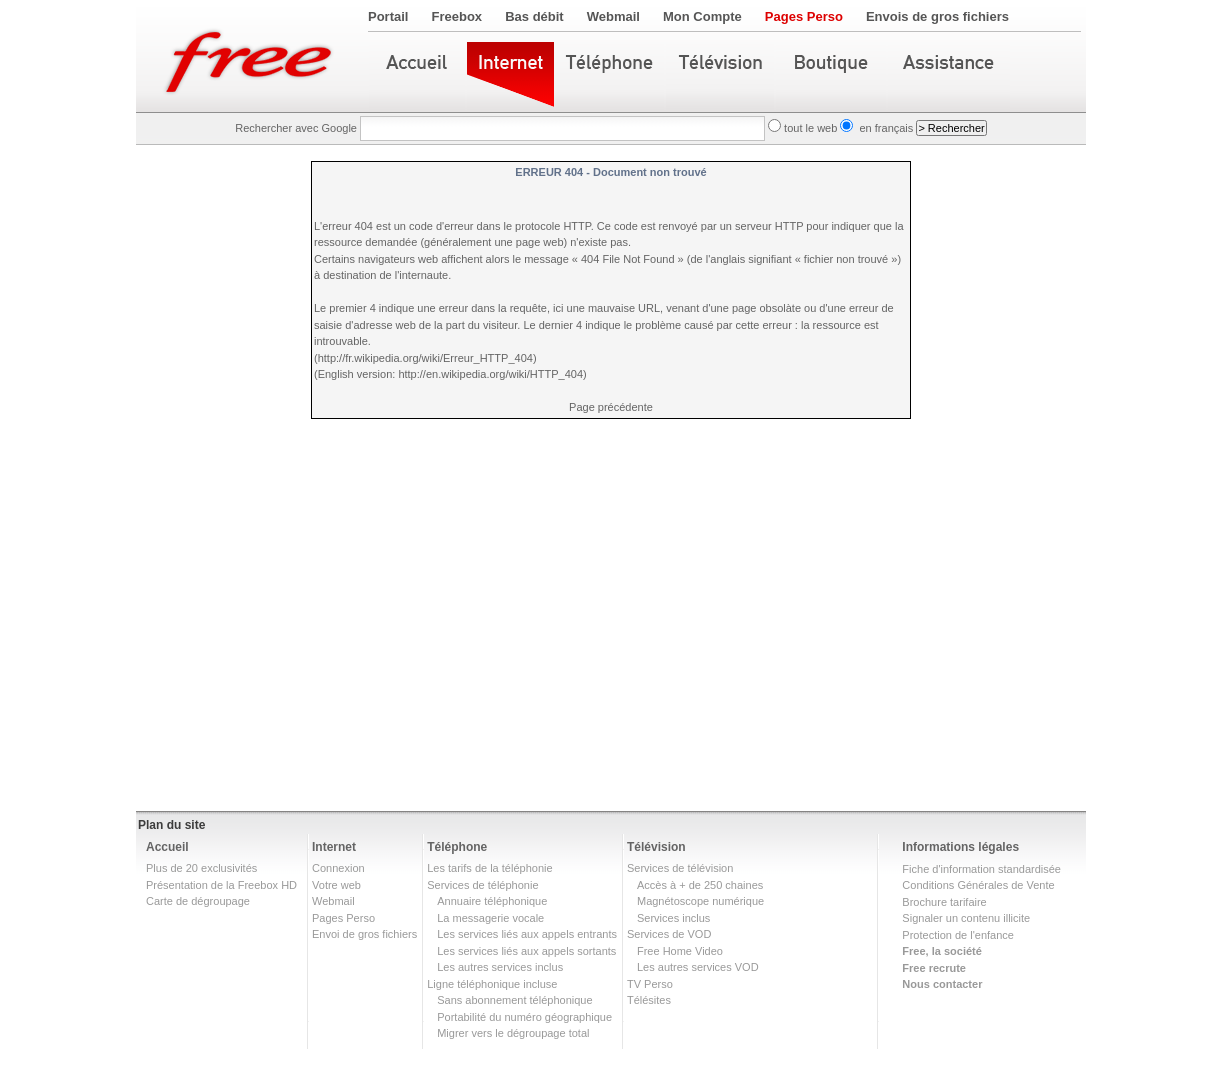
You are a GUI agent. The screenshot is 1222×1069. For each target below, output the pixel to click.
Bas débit (534, 16)
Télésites (649, 1000)
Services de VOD (669, 934)
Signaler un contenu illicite (966, 918)
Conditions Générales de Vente (978, 885)
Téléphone (457, 847)
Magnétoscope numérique (700, 901)
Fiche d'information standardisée (981, 869)
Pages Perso (804, 16)
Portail (388, 16)
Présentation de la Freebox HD (221, 885)
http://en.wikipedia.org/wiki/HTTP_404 (490, 374)
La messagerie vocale (490, 918)
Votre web (336, 885)
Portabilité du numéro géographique (524, 1017)
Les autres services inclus (500, 967)
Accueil (167, 847)
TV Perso (650, 984)
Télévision (656, 847)
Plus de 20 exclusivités (201, 868)
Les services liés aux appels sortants (526, 951)
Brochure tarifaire (944, 902)
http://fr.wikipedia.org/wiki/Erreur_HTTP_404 (425, 358)
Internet (334, 847)
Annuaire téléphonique (492, 901)
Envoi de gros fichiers (364, 934)
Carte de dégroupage (198, 901)
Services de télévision (680, 868)
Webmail (613, 16)
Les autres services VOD (698, 967)
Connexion (338, 868)
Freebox (457, 16)
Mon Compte (702, 16)
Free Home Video (680, 951)
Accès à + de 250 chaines (700, 885)
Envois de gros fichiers (937, 16)
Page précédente (611, 407)
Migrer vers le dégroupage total (513, 1033)
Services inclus (673, 918)
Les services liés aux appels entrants (527, 934)
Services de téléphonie (482, 885)
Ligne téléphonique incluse (492, 984)
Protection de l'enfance (958, 935)
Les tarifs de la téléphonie (489, 868)
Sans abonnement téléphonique (514, 1000)
